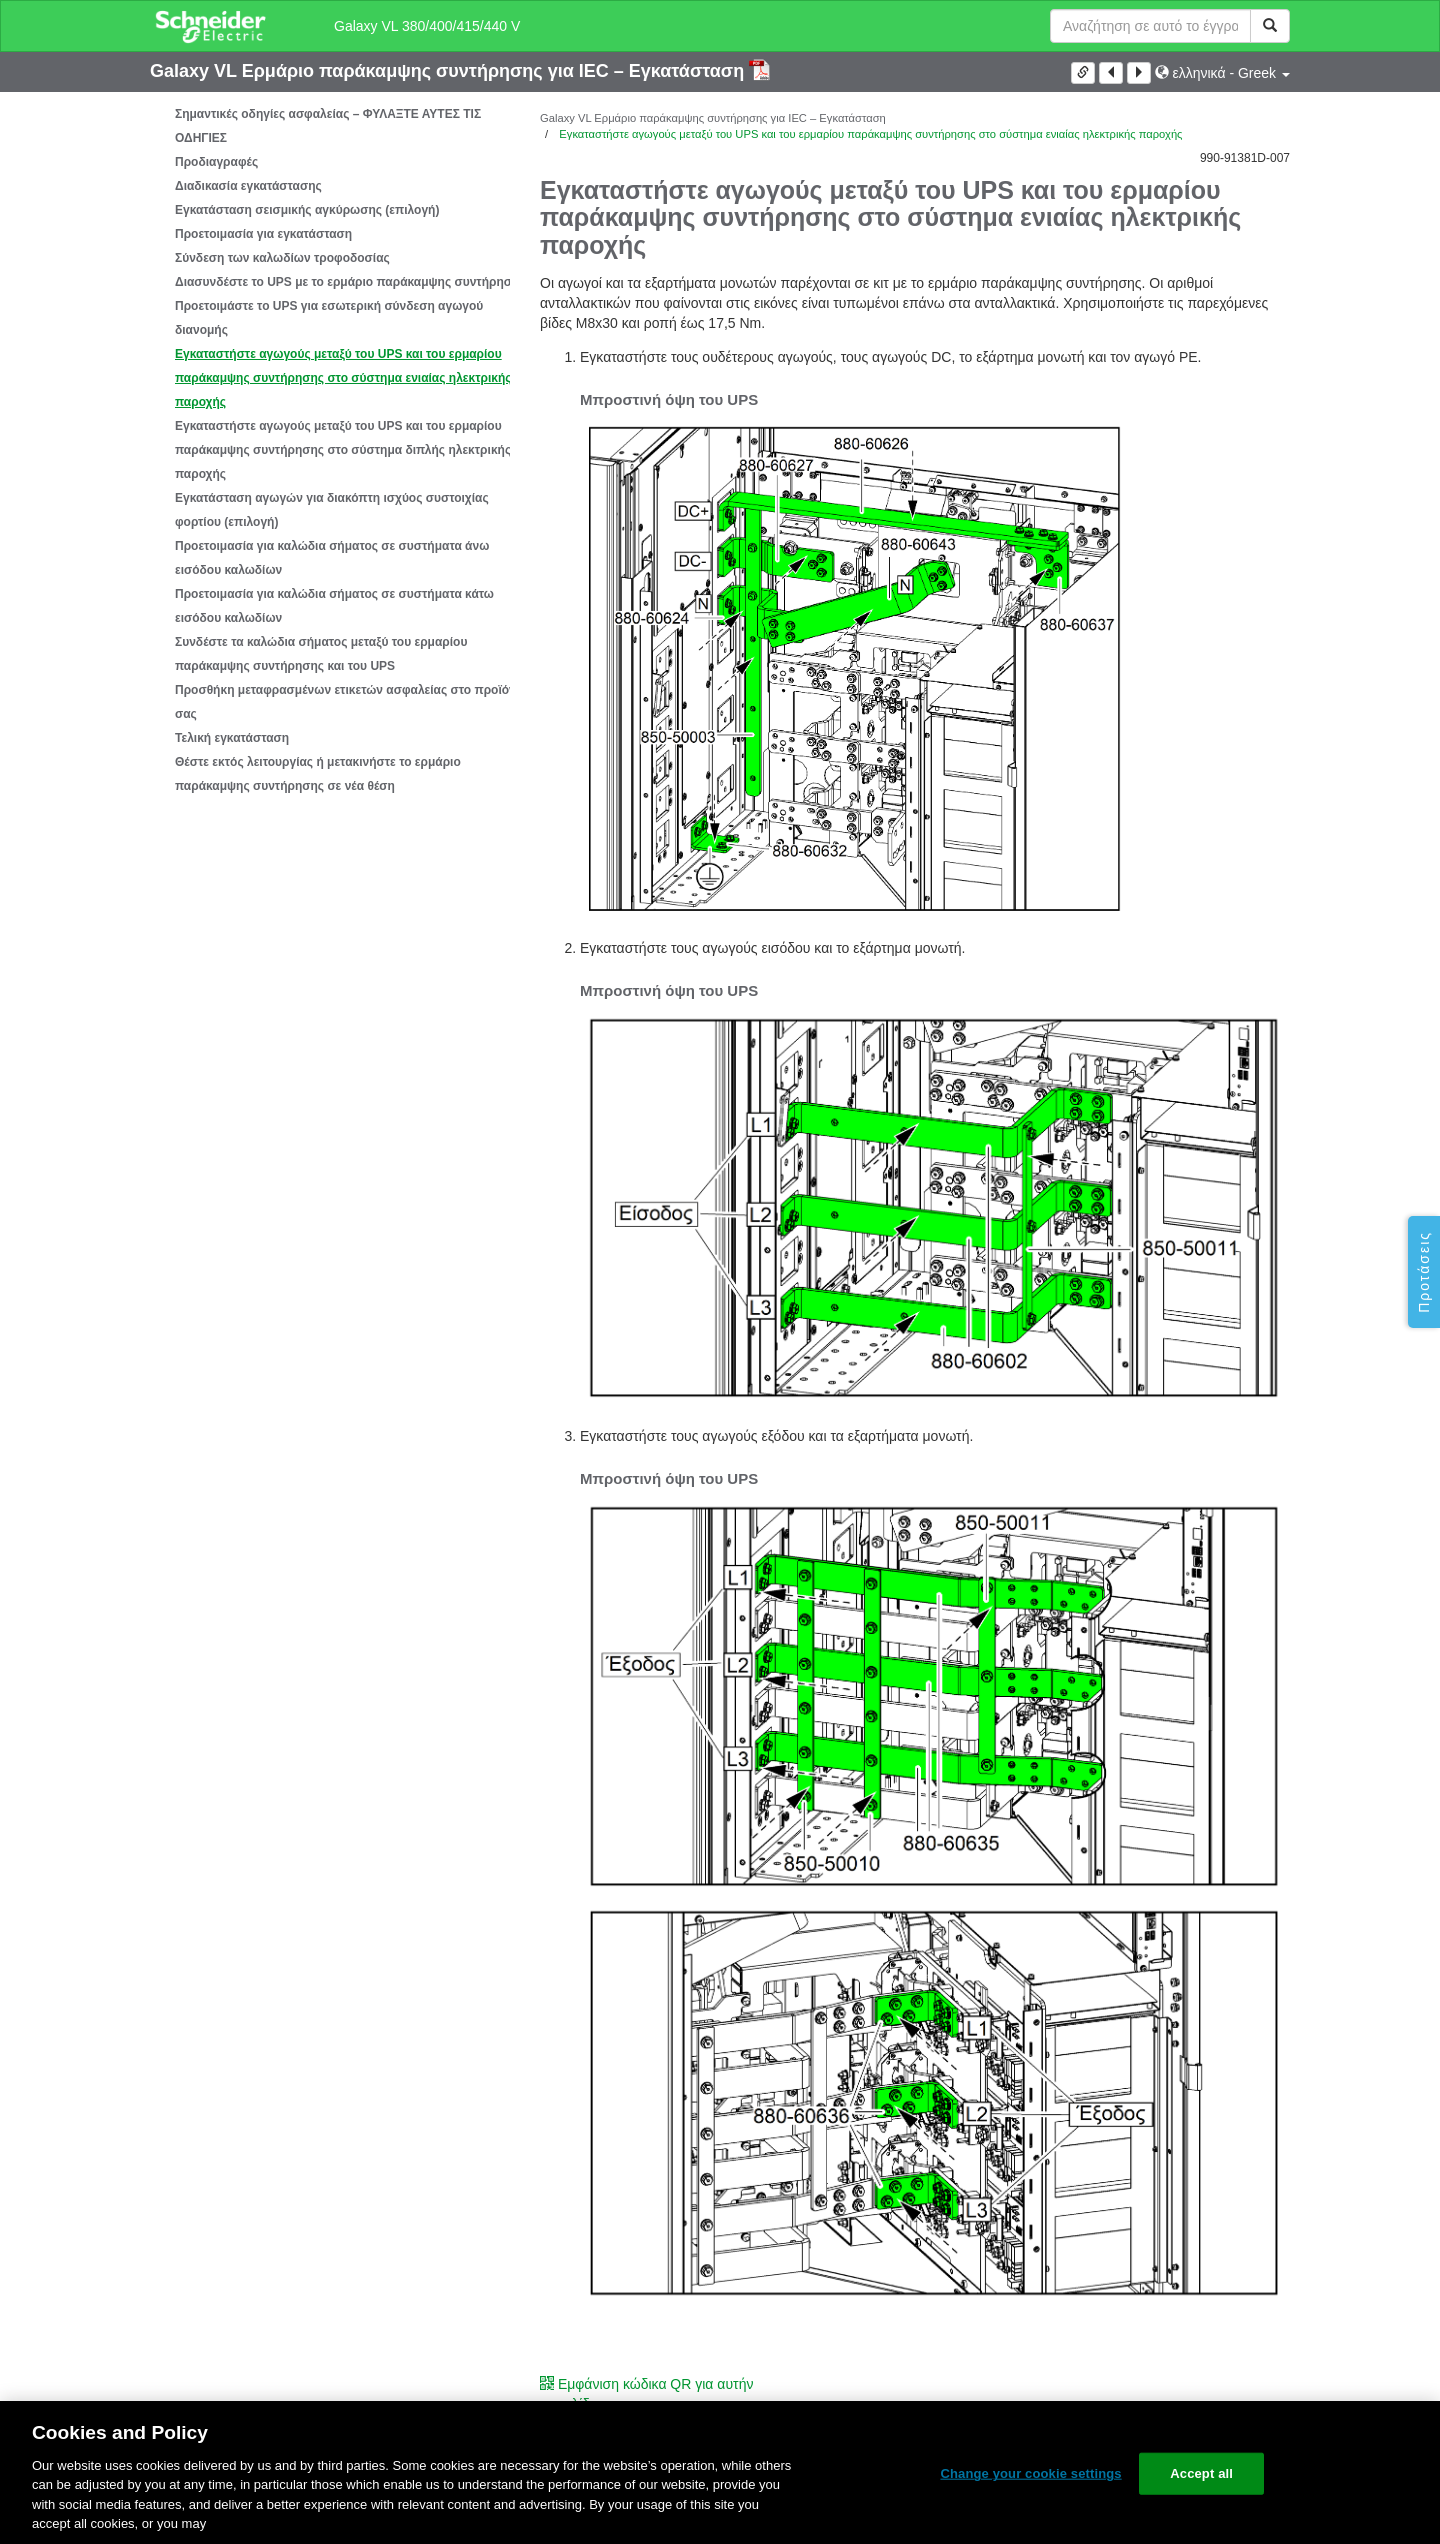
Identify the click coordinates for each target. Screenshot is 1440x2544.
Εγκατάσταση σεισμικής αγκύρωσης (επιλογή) (307, 210)
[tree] (330, 450)
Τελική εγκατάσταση (232, 738)
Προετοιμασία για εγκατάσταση (263, 234)
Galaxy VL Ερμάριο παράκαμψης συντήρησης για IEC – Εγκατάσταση (449, 71)
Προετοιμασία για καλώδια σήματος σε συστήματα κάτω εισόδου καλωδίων (334, 606)
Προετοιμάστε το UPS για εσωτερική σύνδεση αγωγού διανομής (329, 318)
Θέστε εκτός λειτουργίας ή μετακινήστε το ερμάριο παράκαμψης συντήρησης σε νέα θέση (318, 774)
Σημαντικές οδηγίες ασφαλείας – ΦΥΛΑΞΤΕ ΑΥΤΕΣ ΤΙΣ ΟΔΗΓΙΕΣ (328, 126)
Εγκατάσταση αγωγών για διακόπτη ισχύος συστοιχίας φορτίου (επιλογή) (332, 510)
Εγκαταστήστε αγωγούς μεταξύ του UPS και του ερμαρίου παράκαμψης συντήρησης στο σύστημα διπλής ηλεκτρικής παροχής (343, 450)
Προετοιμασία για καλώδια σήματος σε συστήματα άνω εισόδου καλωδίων (332, 558)
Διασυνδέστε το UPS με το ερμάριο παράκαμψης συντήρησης (350, 282)
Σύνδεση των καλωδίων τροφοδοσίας (282, 258)
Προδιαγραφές (216, 162)
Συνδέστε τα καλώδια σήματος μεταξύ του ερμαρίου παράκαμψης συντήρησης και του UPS (321, 654)
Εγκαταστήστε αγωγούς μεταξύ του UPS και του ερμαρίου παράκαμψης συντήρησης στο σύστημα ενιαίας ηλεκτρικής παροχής (343, 378)
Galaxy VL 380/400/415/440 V (427, 26)
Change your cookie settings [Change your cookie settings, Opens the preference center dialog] (1030, 2473)
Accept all (1201, 2473)
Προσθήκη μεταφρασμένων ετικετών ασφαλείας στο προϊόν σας (345, 702)
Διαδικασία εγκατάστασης (248, 186)
